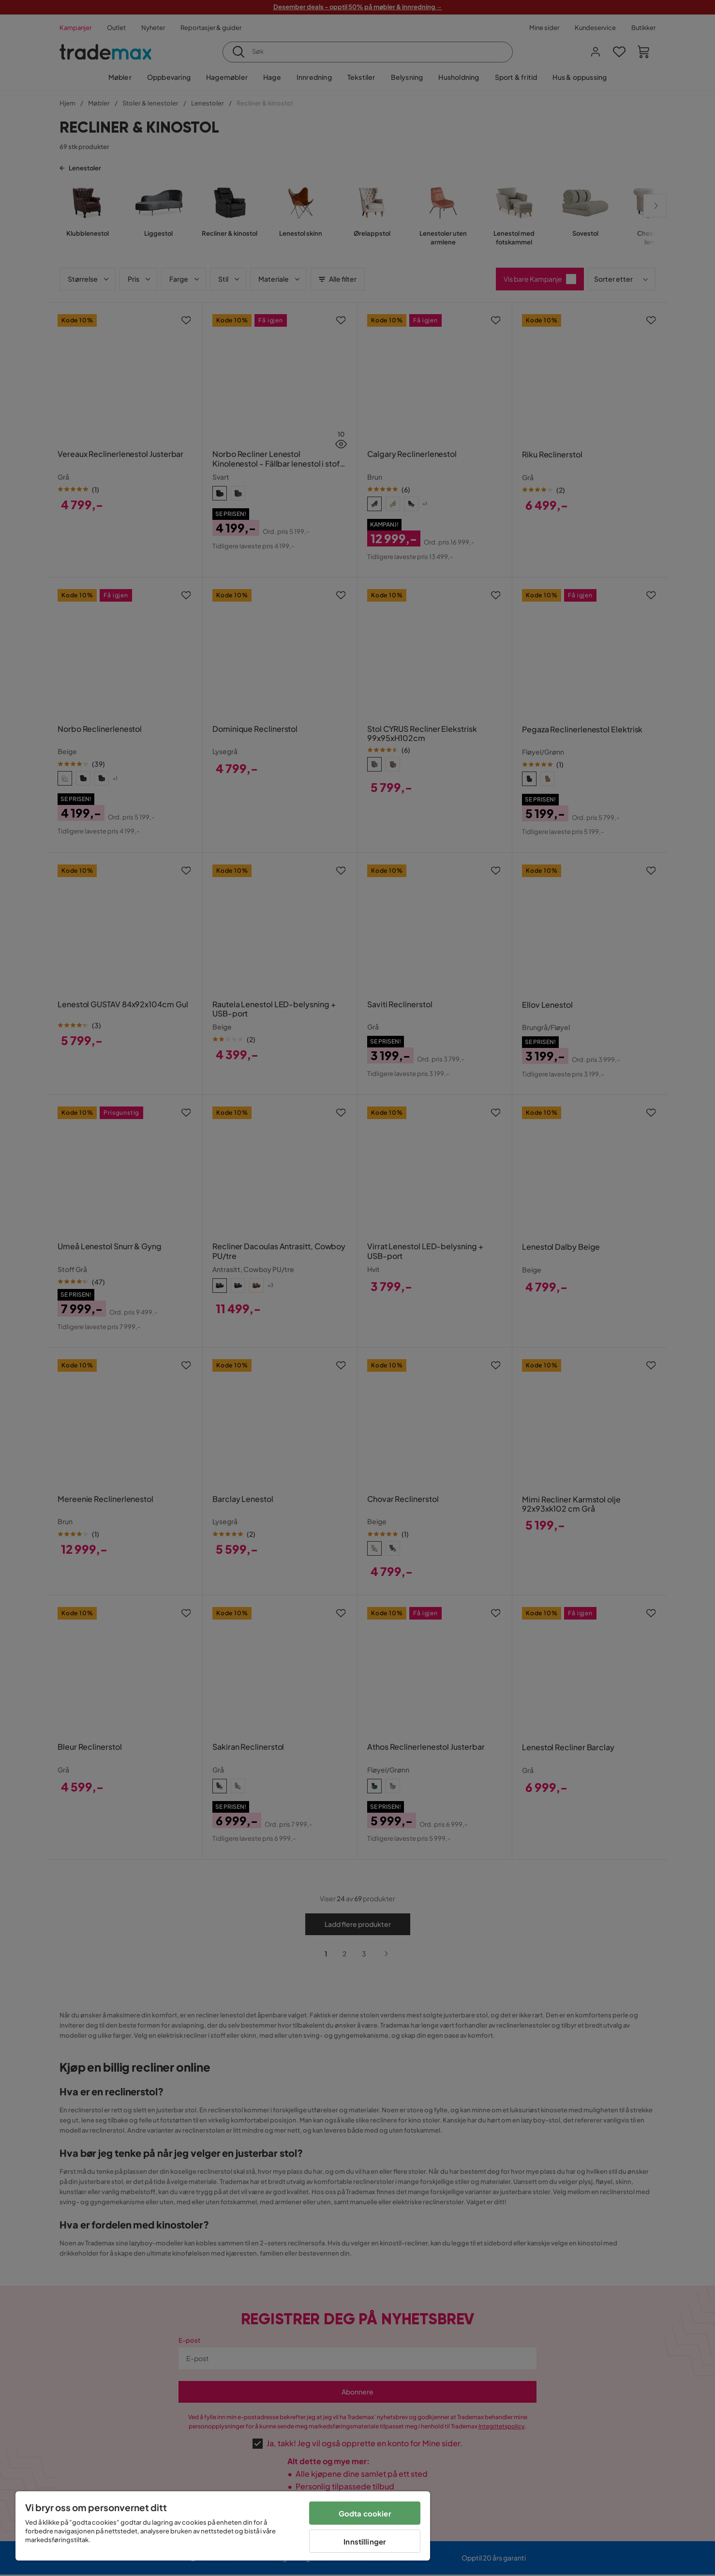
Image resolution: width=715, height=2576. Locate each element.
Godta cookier (365, 2513)
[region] (222, 2526)
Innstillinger (364, 2541)
